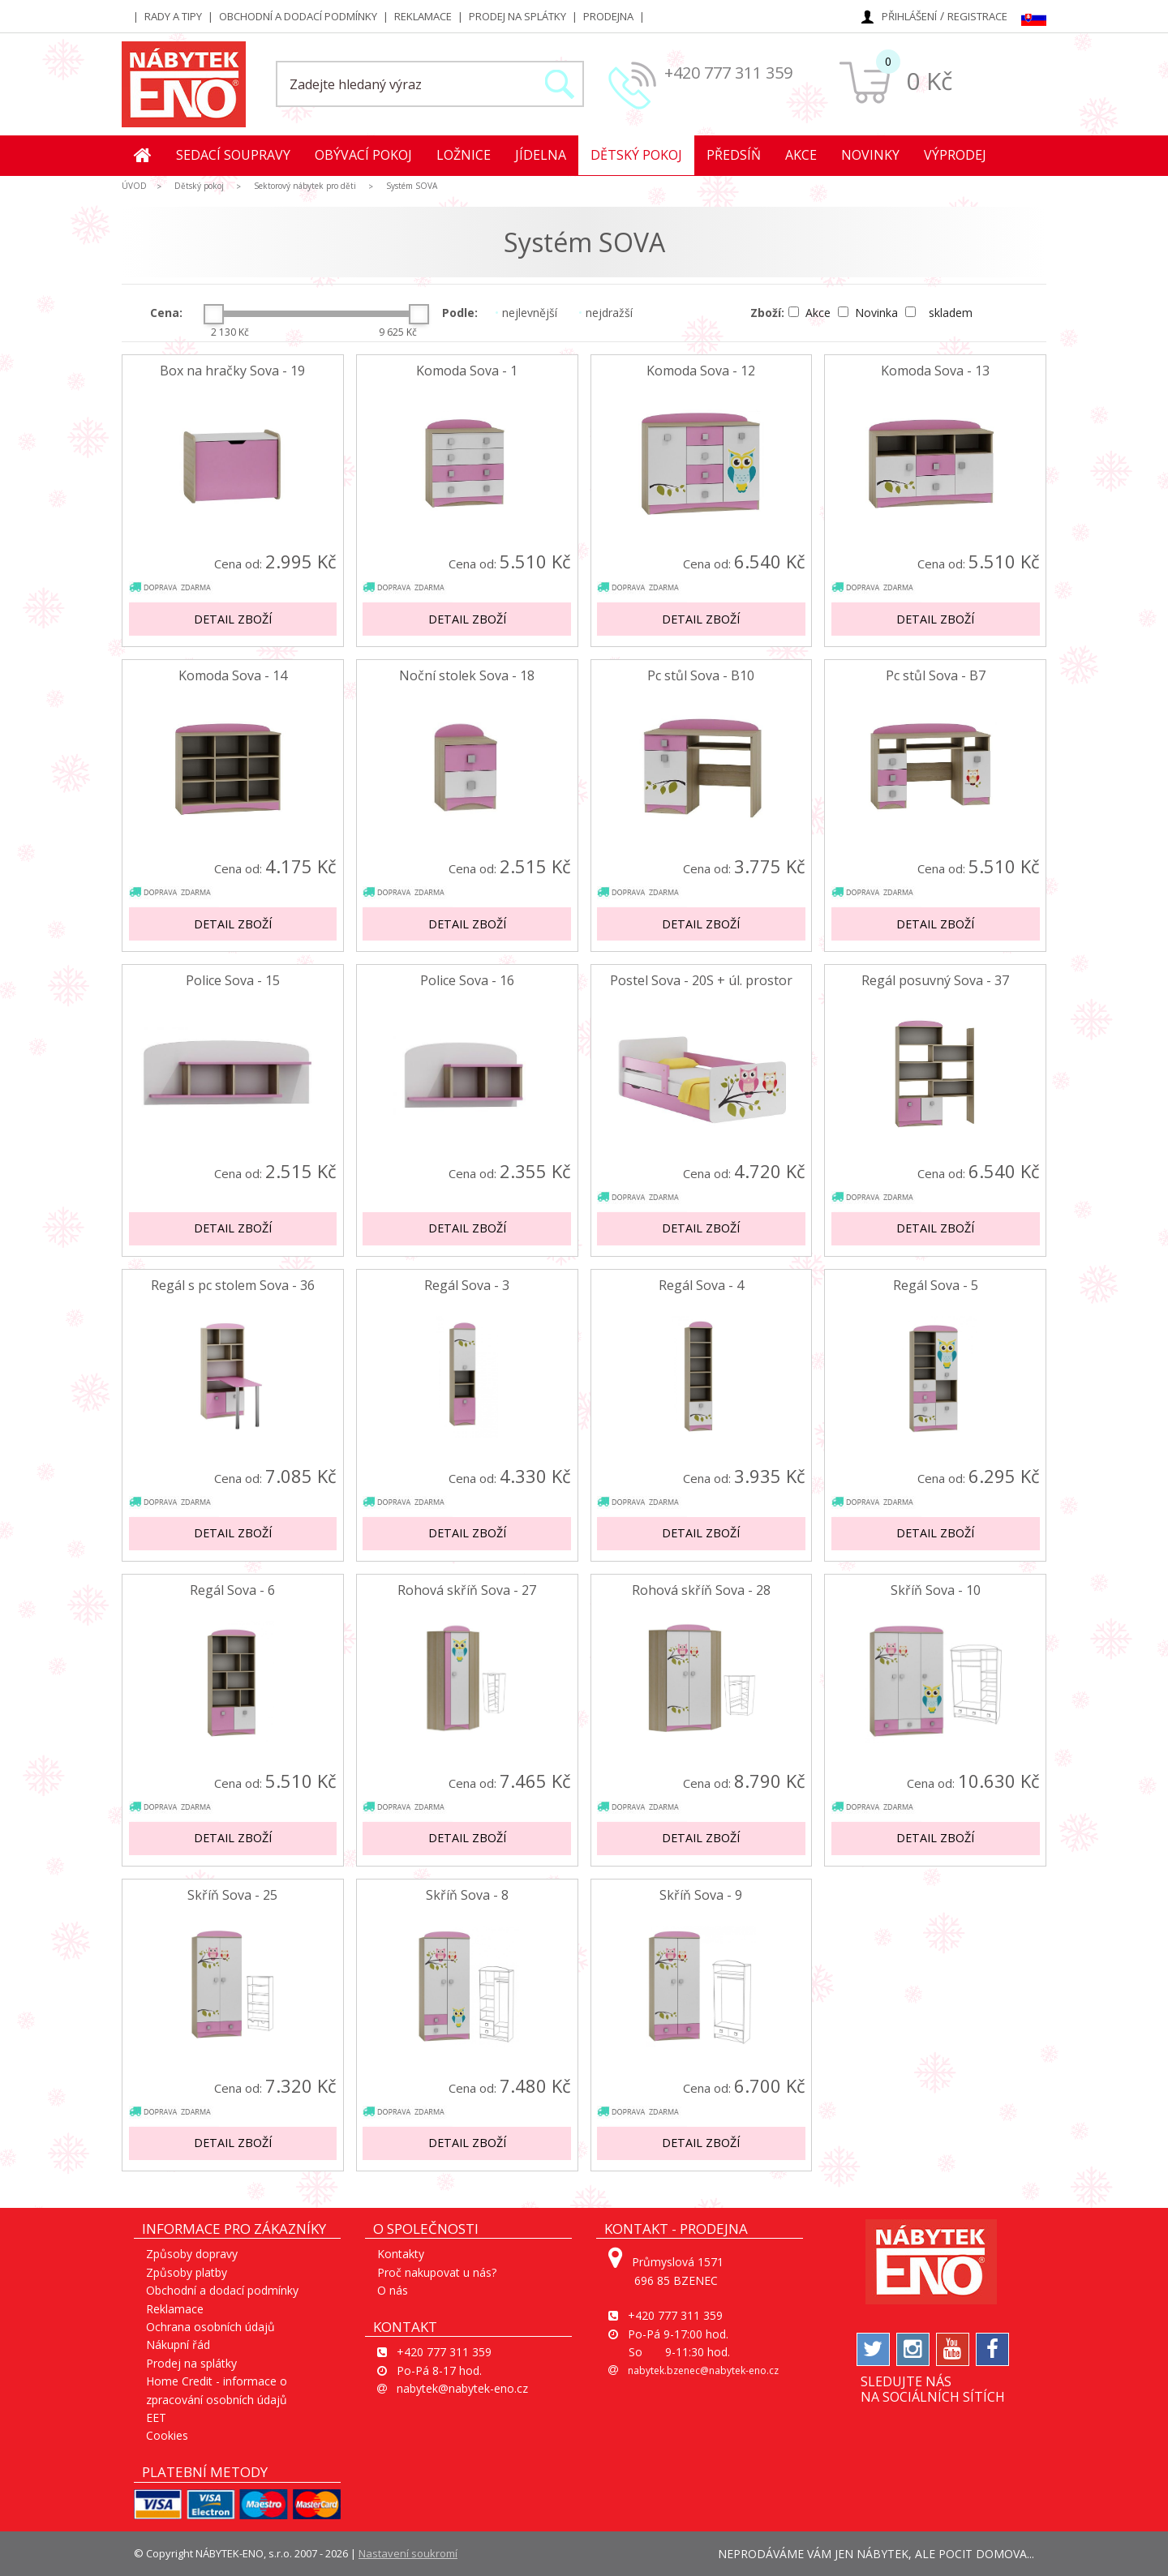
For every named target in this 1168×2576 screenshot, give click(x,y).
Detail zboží (233, 619)
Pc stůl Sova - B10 (700, 676)
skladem (939, 312)
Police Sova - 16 (467, 980)
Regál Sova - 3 (466, 1285)
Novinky (870, 155)
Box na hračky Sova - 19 (232, 371)
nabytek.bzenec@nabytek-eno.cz (703, 2370)
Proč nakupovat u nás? (436, 2272)
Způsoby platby (186, 2272)
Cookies (167, 2435)
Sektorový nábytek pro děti (305, 185)
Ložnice (463, 155)
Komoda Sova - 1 (466, 371)
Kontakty (400, 2253)
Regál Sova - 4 (701, 1285)
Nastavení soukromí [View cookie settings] (408, 2553)
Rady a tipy (173, 16)
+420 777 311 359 (728, 73)
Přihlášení (909, 16)
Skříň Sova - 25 (232, 1895)
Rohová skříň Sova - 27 (466, 1590)
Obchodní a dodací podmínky (298, 16)
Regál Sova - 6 (232, 1590)
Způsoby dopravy (192, 2253)
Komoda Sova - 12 (700, 371)
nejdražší (605, 312)
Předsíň (733, 155)
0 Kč (929, 80)
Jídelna (540, 155)
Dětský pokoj (636, 155)
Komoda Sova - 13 (935, 371)
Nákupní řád (178, 2344)
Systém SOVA (411, 185)
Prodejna (608, 16)
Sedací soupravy (233, 155)
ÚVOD (134, 185)
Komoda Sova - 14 (232, 676)
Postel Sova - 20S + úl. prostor (701, 980)
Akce (801, 155)
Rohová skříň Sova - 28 (701, 1590)
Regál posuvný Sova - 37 (935, 980)
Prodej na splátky (517, 16)
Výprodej (955, 155)
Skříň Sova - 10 (936, 1590)
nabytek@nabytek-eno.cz (462, 2388)
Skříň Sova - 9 (700, 1895)
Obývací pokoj (363, 155)
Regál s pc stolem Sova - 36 (233, 1285)
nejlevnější (526, 312)
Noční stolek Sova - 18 (467, 676)
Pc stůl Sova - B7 (936, 676)
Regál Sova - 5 (935, 1285)
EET (156, 2417)
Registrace (977, 16)
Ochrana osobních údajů (210, 2326)
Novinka (869, 312)
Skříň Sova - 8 (467, 1895)
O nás (392, 2290)
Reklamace (423, 16)
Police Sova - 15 (233, 980)
